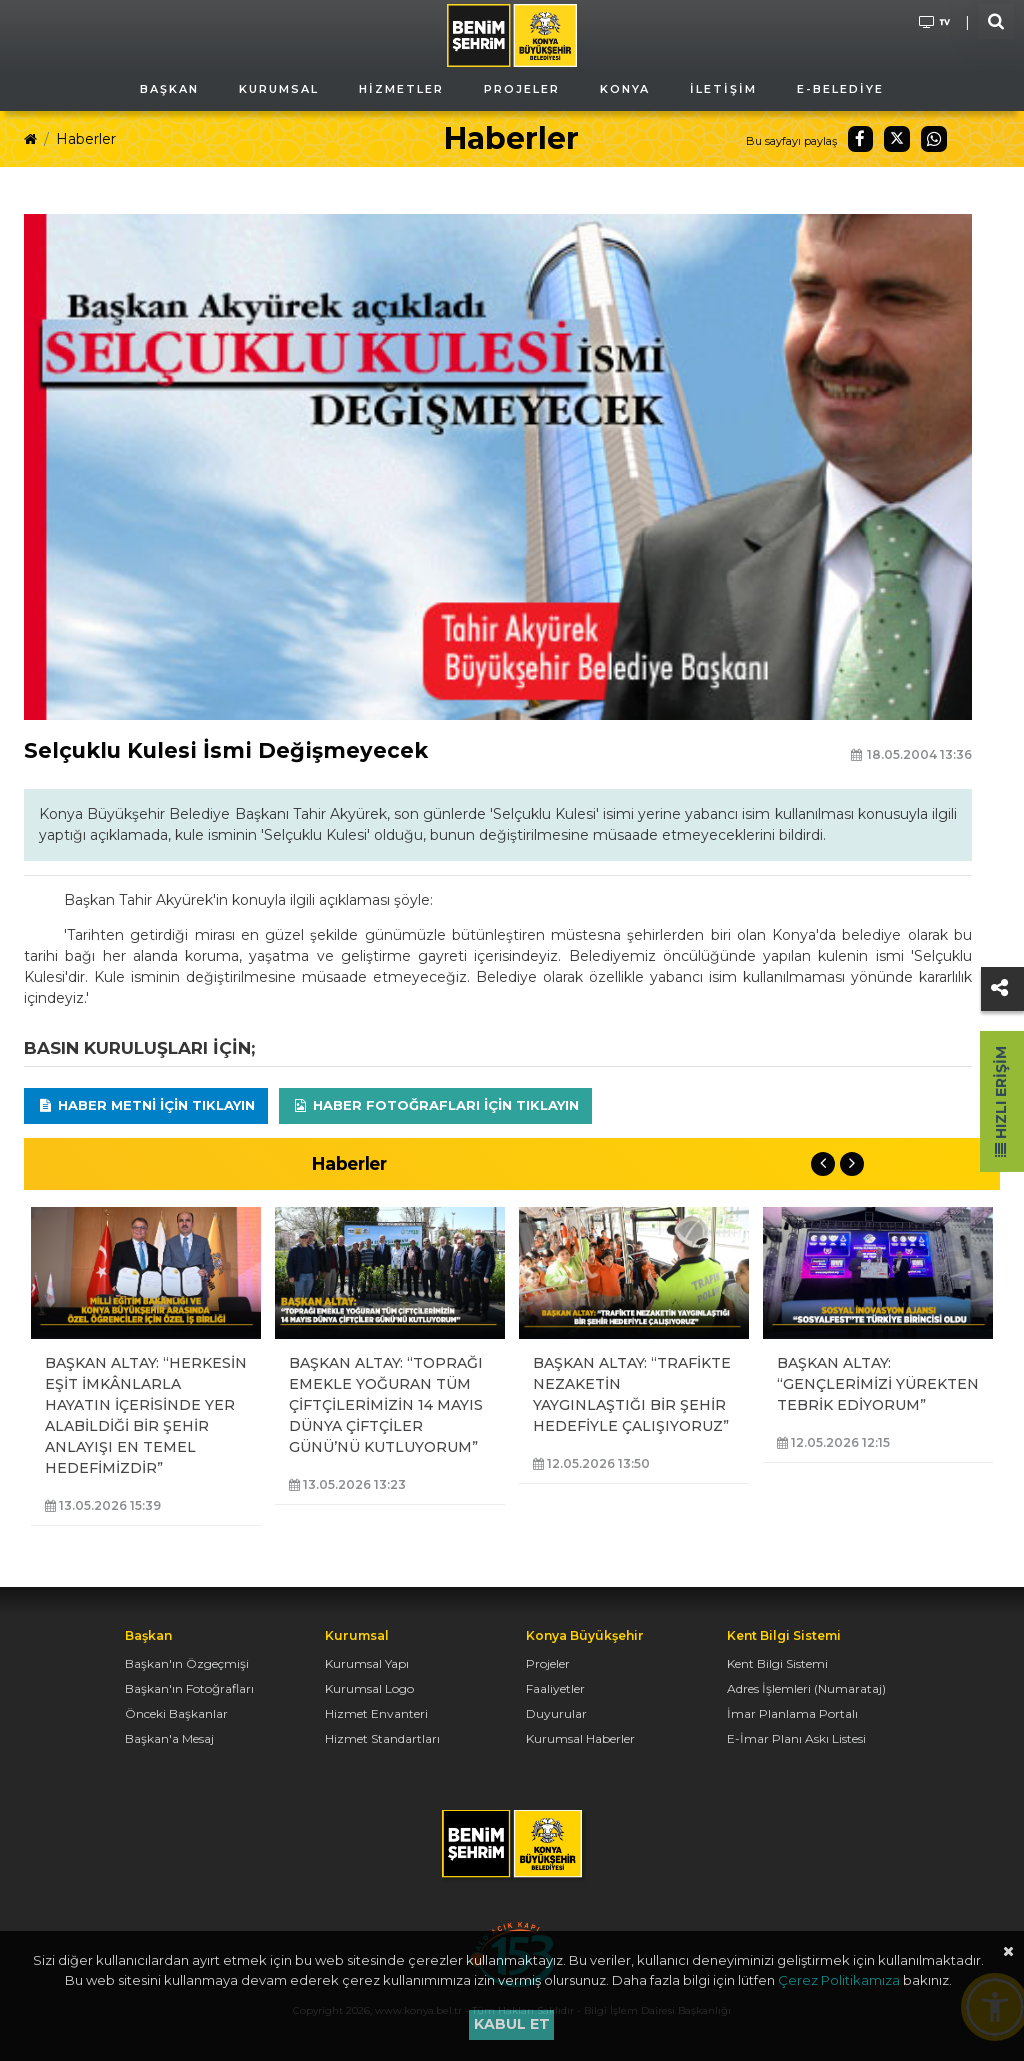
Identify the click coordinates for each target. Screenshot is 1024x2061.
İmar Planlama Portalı (792, 1713)
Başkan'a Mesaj (169, 1738)
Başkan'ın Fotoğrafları (189, 1688)
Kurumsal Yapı (367, 1663)
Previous (823, 1164)
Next (852, 1164)
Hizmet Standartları (382, 1738)
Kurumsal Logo (369, 1688)
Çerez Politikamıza (839, 1980)
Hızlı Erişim (1001, 1101)
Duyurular (556, 1713)
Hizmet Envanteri (376, 1713)
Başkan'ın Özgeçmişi (187, 1663)
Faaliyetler (555, 1688)
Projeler (548, 1663)
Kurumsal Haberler (580, 1738)
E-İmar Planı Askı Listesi (796, 1738)
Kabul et (512, 2024)
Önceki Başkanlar (176, 1713)
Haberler (86, 139)
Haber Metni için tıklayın (146, 1105)
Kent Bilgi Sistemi (777, 1663)
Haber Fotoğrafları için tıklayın (435, 1105)
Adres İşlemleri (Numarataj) (806, 1688)
